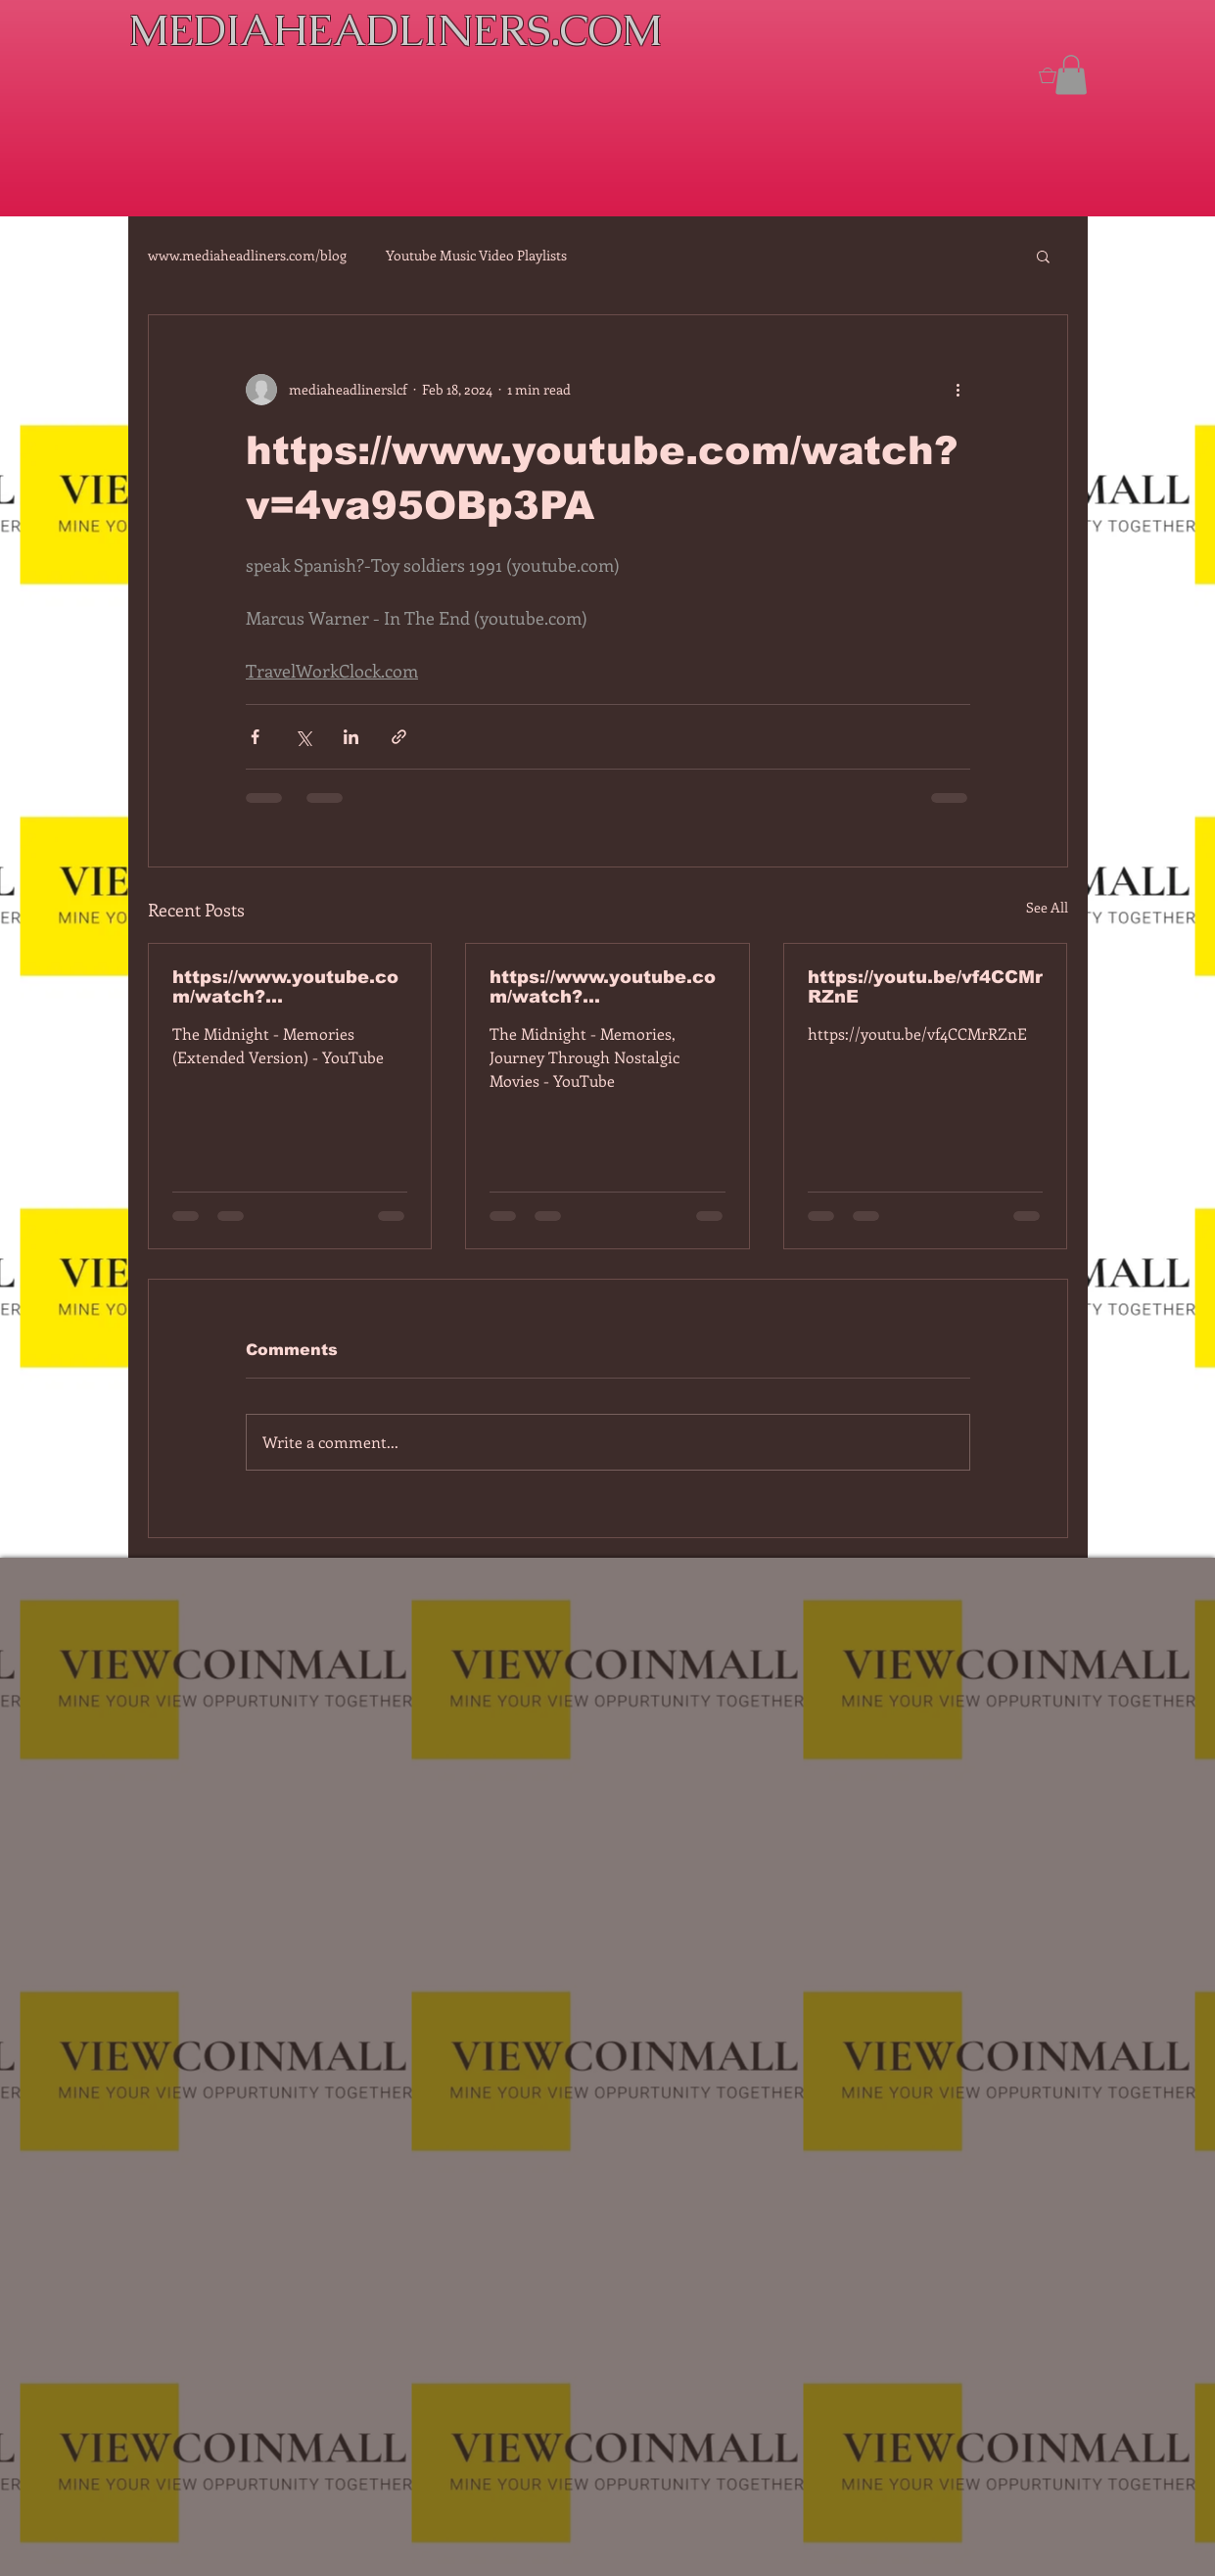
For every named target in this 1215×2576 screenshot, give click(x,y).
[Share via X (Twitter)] (303, 736)
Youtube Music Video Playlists (476, 255)
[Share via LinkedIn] (351, 736)
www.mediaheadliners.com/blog (247, 255)
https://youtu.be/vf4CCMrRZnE (925, 987)
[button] (1071, 75)
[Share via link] (399, 736)
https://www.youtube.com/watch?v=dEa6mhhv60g (603, 987)
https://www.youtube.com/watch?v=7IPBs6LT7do (285, 987)
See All (1047, 907)
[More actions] (958, 389)
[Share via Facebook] (255, 736)
